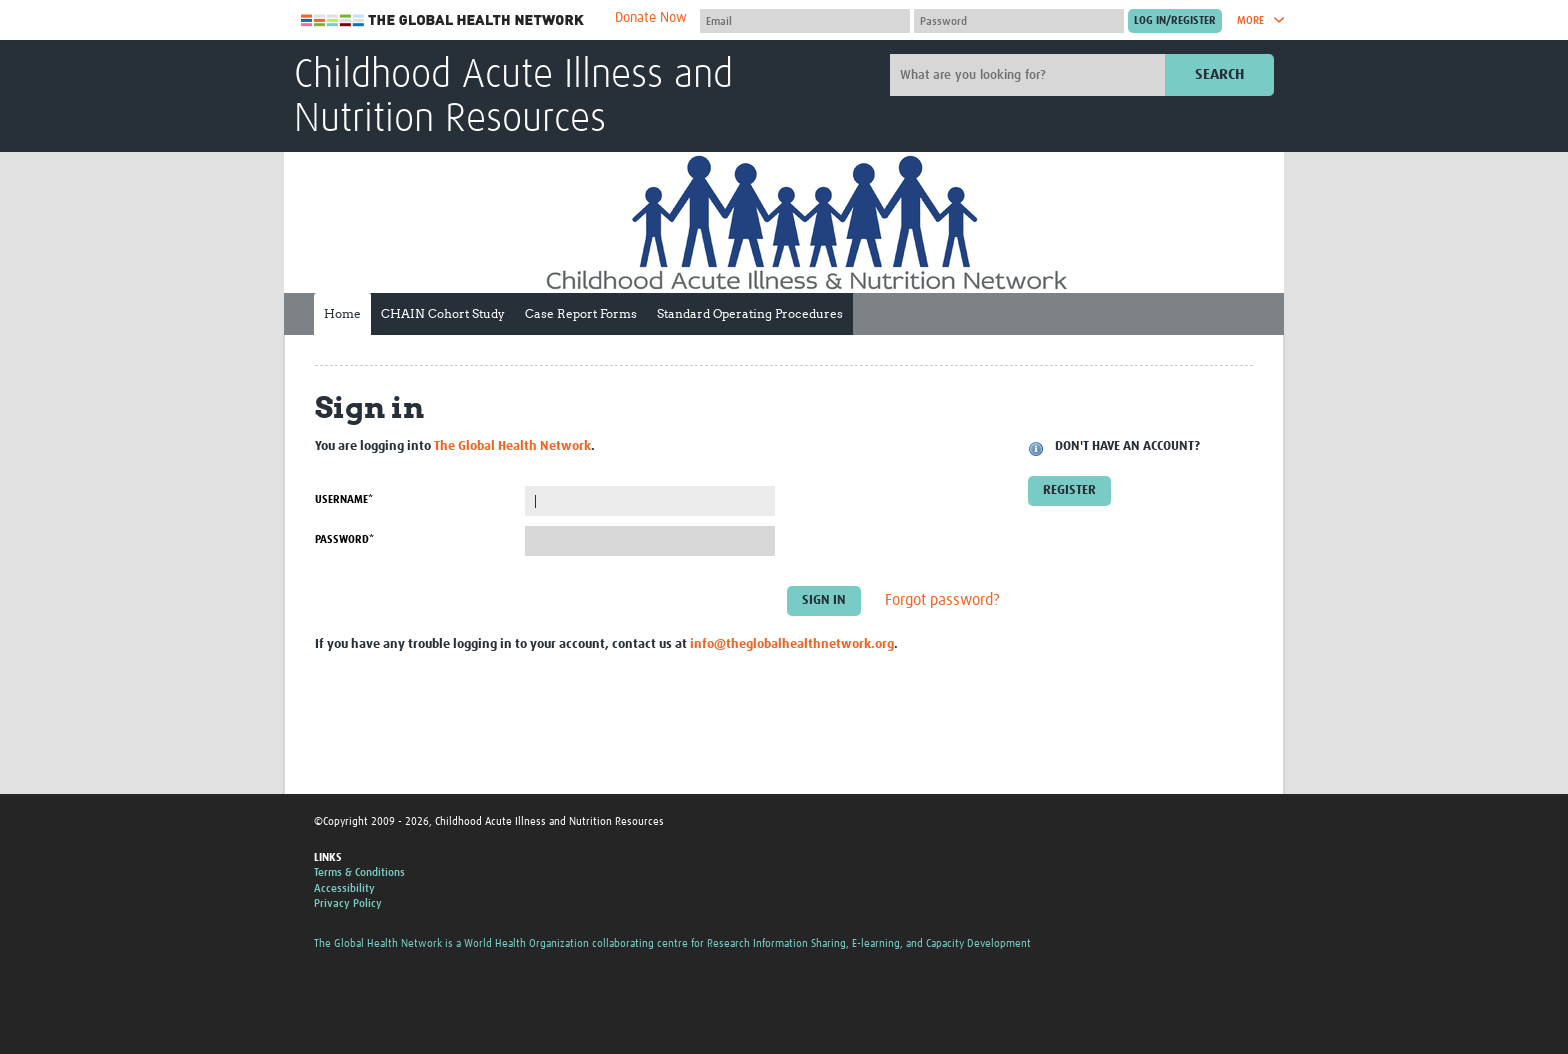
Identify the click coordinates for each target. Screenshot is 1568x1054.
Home (342, 313)
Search (1219, 74)
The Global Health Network (443, 20)
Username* (344, 499)
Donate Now (651, 18)
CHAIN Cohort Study (443, 313)
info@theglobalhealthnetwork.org (792, 644)
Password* (344, 539)
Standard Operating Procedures (750, 313)
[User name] (805, 21)
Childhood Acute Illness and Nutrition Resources (513, 98)
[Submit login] (1175, 21)
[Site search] (1030, 75)
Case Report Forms (581, 313)
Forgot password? (942, 601)
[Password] (1019, 21)
